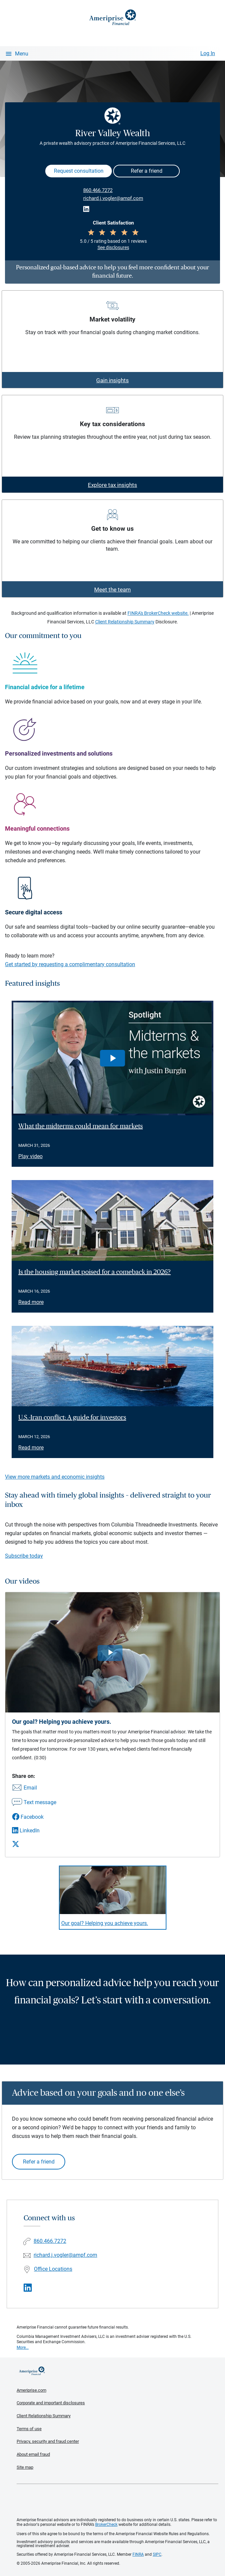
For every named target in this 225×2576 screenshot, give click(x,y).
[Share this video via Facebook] (34, 1817)
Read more (31, 1302)
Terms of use (29, 2428)
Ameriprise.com (31, 2390)
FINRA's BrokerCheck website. (158, 613)
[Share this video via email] (34, 1788)
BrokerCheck (106, 2524)
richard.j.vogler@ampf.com (113, 198)
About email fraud (33, 2454)
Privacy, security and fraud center (48, 2441)
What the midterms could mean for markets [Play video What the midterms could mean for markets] (80, 1126)
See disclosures (113, 247)
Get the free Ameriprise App (117, 2501)
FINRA (138, 2554)
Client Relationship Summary (124, 621)
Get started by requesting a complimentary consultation (70, 964)
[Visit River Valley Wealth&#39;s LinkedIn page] (28, 2287)
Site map (25, 2467)
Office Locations (53, 2269)
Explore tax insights (112, 485)
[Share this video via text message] (34, 1802)
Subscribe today (24, 1556)
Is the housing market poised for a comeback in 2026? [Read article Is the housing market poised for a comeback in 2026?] (94, 1272)
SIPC (157, 2554)
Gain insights (112, 380)
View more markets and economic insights (55, 1477)
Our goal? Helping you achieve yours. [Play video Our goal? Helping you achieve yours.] (104, 1923)
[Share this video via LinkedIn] (34, 1830)
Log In (207, 53)
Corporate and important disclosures (51, 2402)
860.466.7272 (97, 190)
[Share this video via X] (34, 1844)
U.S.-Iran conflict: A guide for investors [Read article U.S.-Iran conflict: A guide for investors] (72, 1417)
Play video (30, 1156)
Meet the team (112, 589)
